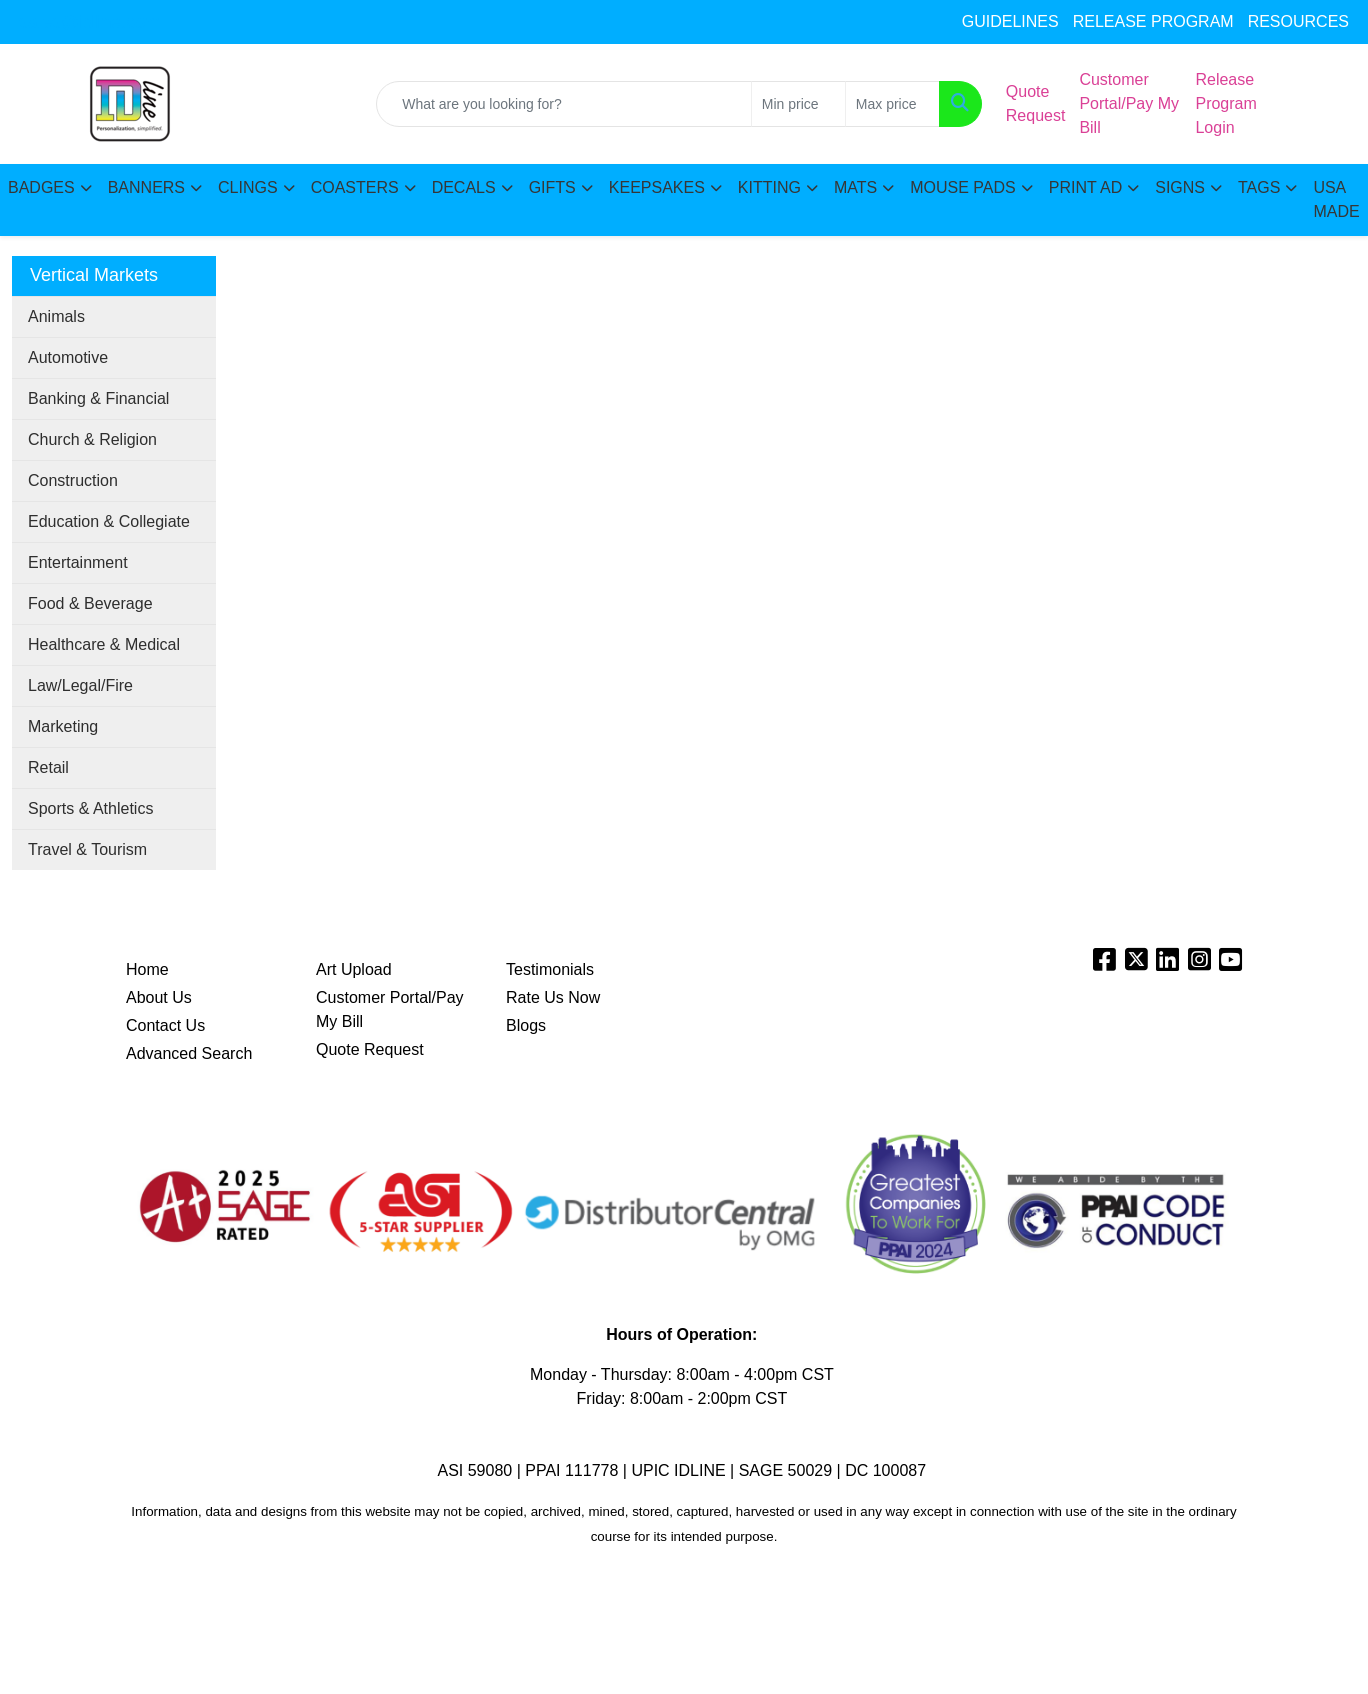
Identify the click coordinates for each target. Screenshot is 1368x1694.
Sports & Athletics (90, 808)
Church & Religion (92, 439)
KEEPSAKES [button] (657, 187)
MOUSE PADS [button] (963, 187)
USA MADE (1336, 199)
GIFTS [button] (552, 187)
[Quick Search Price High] (892, 104)
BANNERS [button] (146, 187)
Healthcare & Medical (104, 644)
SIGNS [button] (1180, 187)
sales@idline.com (89, 22)
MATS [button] (855, 187)
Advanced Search (189, 1053)
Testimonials (550, 969)
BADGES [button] (41, 187)
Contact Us (165, 1025)
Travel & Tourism (87, 849)
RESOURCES (1298, 21)
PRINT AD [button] (1086, 187)
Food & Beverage (90, 603)
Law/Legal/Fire (80, 685)
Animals (56, 316)
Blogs (526, 1025)
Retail (48, 767)
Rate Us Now (553, 997)
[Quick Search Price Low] (798, 104)
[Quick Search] (564, 104)
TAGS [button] (1259, 187)
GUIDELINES (1010, 21)
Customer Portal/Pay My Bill (390, 1009)
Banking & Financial (98, 398)
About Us (159, 997)
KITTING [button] (769, 187)
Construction (73, 480)
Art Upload (354, 969)
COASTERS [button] (355, 187)
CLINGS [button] (248, 187)
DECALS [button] (464, 187)
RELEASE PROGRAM (1153, 21)
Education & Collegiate (109, 521)
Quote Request (370, 1049)
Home (147, 969)
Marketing (63, 726)
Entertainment (78, 562)
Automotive (68, 357)
